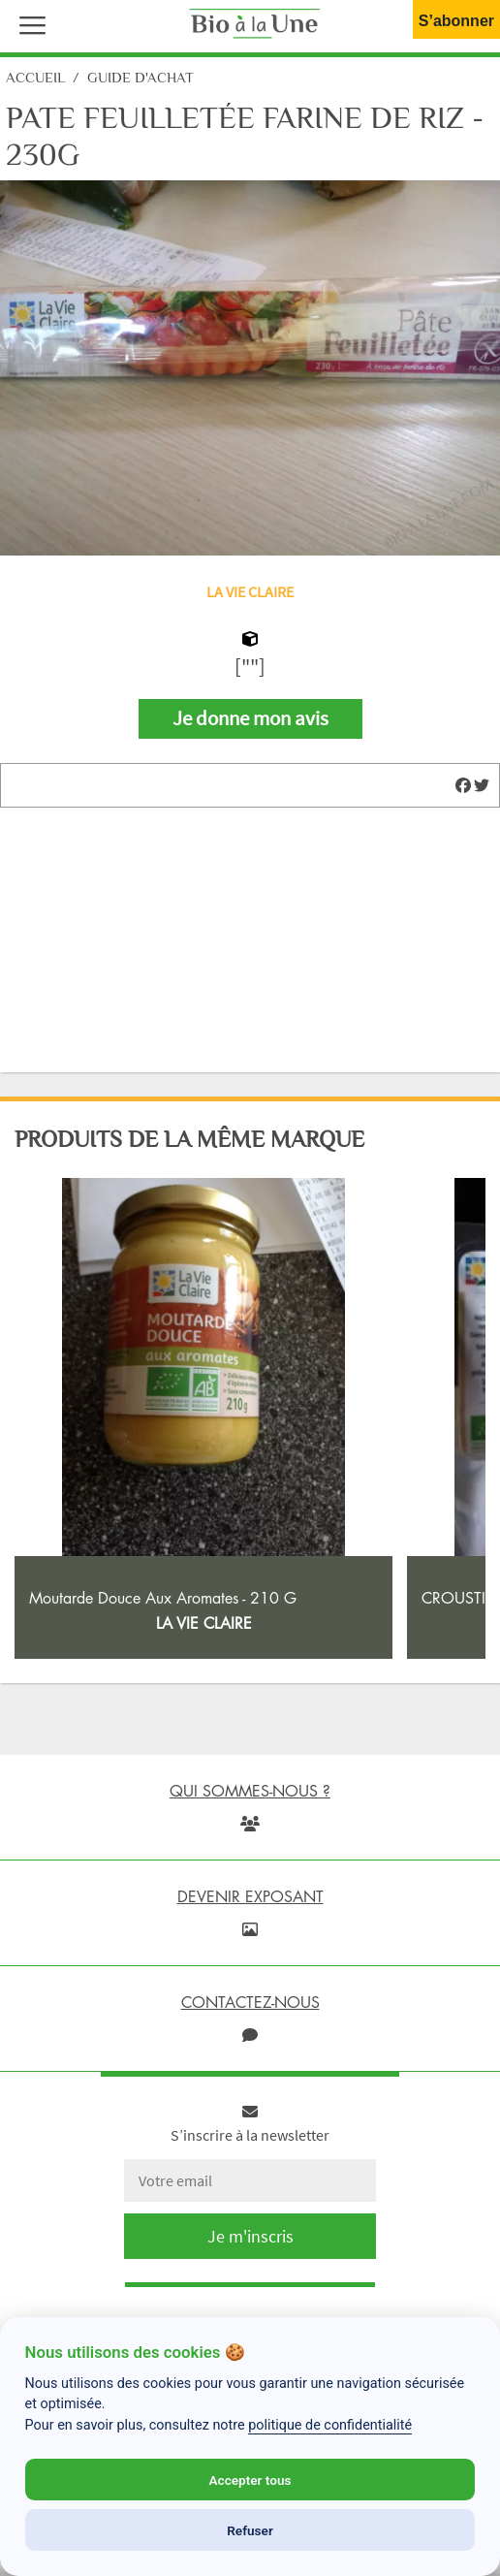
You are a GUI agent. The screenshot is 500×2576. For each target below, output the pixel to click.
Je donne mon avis (250, 718)
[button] (28, 23)
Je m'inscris (250, 2236)
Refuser (250, 2530)
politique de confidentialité (330, 2425)
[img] (463, 785)
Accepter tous (249, 2480)
